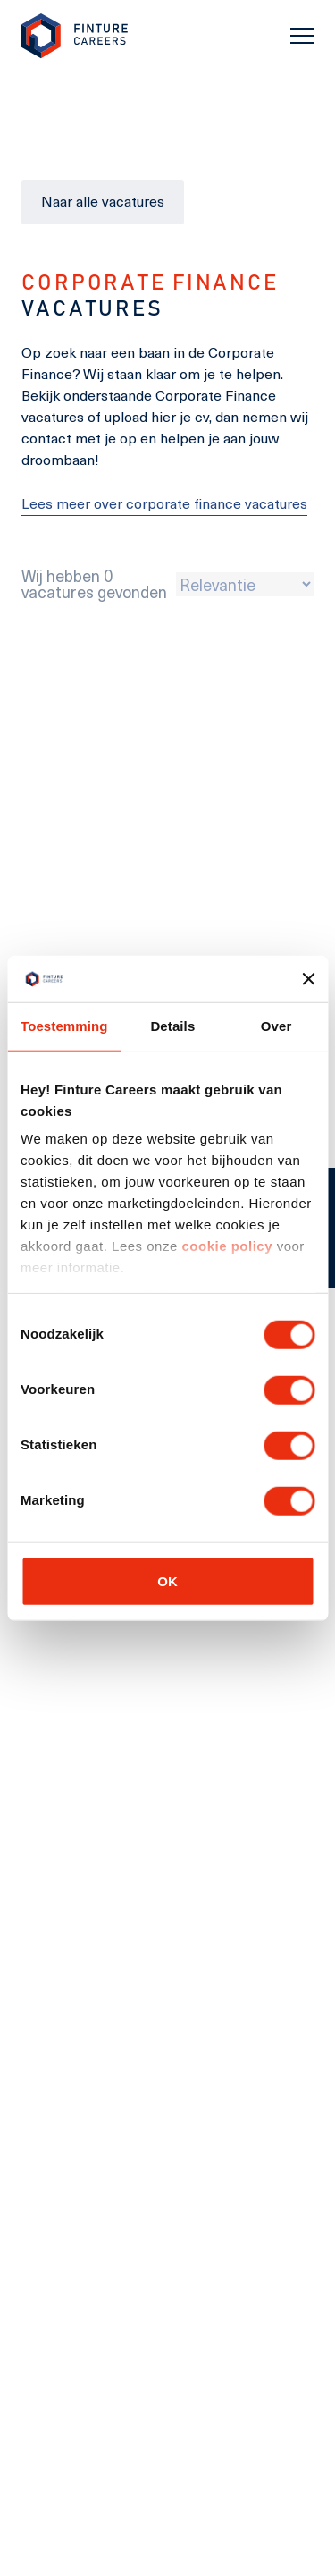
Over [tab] (276, 1026)
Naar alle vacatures (102, 200)
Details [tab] (172, 1026)
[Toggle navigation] (302, 36)
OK (167, 1580)
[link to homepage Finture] (75, 36)
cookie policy (225, 1246)
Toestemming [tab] (64, 1026)
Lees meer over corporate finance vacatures (164, 503)
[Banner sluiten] (308, 979)
